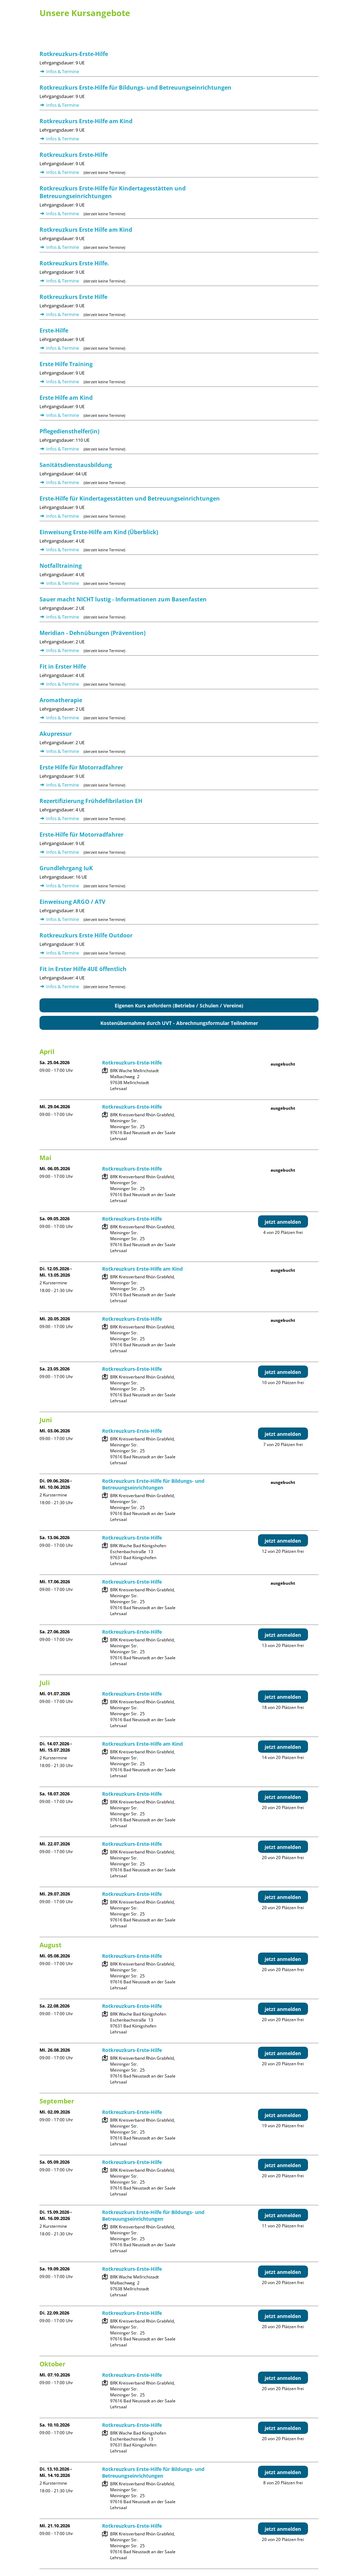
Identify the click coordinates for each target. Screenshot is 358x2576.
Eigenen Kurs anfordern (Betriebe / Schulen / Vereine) (179, 1005)
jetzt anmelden (283, 1222)
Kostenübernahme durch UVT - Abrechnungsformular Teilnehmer (179, 1023)
